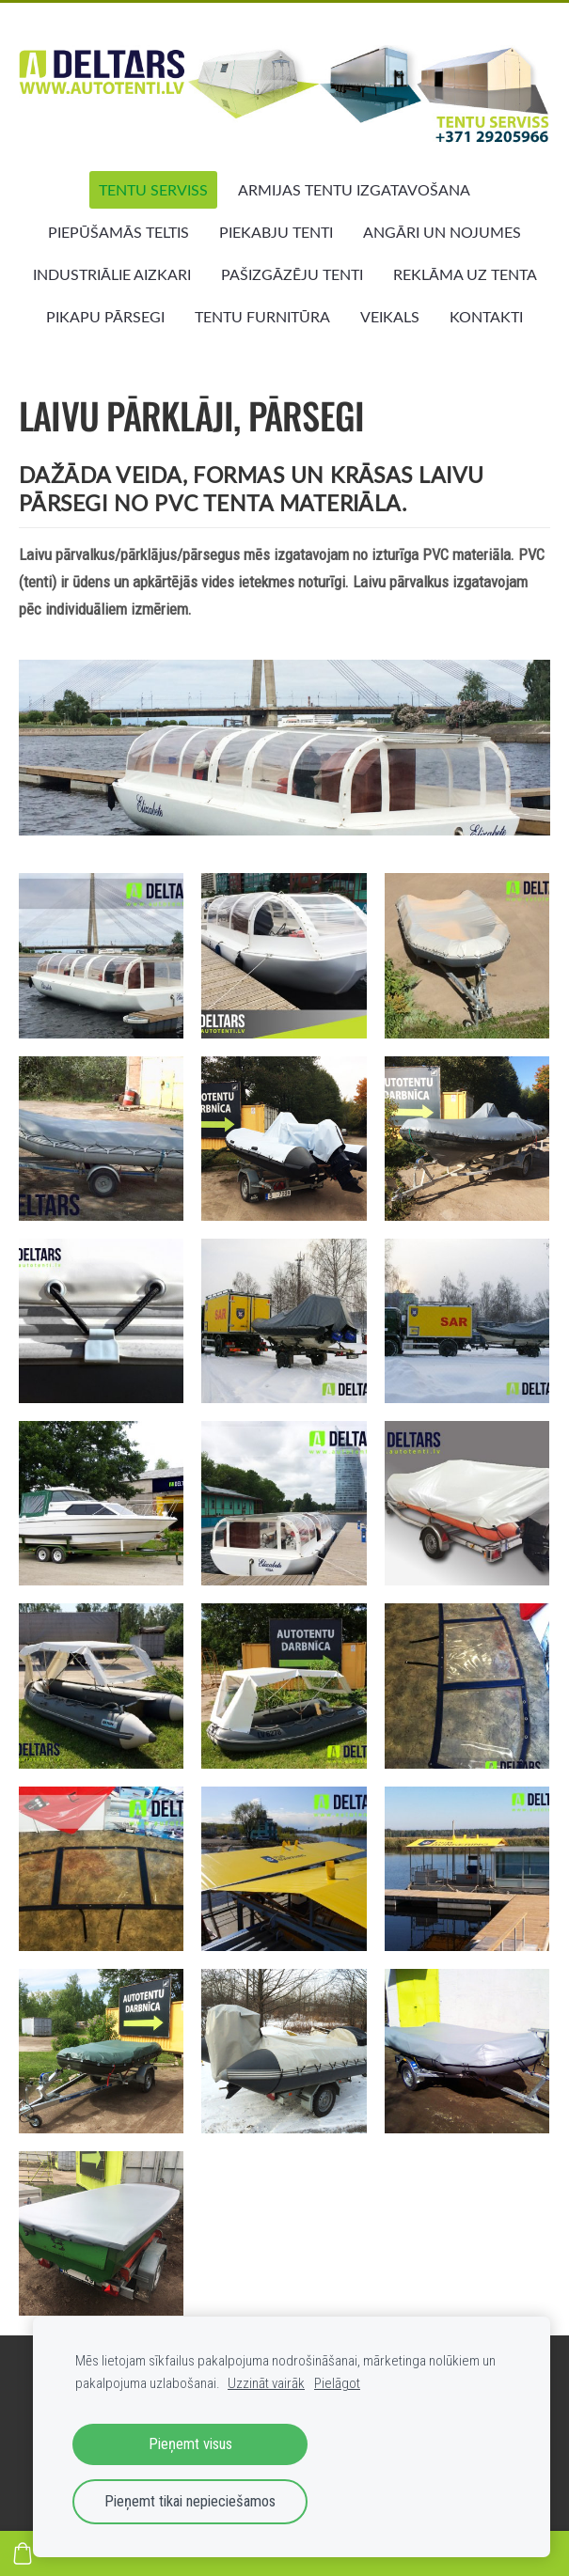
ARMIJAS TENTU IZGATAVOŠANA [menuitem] (354, 190)
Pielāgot (337, 2383)
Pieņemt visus (190, 2444)
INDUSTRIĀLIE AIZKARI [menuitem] (112, 274)
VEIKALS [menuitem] (389, 316)
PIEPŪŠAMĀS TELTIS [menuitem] (118, 232)
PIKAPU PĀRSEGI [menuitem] (105, 316)
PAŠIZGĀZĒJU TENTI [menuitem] (292, 274)
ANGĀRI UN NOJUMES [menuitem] (442, 232)
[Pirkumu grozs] (22, 2553)
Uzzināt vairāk (266, 2383)
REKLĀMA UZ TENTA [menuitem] (465, 274)
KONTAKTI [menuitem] (486, 316)
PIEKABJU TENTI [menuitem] (276, 232)
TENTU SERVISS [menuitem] (153, 190)
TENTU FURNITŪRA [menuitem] (262, 316)
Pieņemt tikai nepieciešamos (190, 2501)
